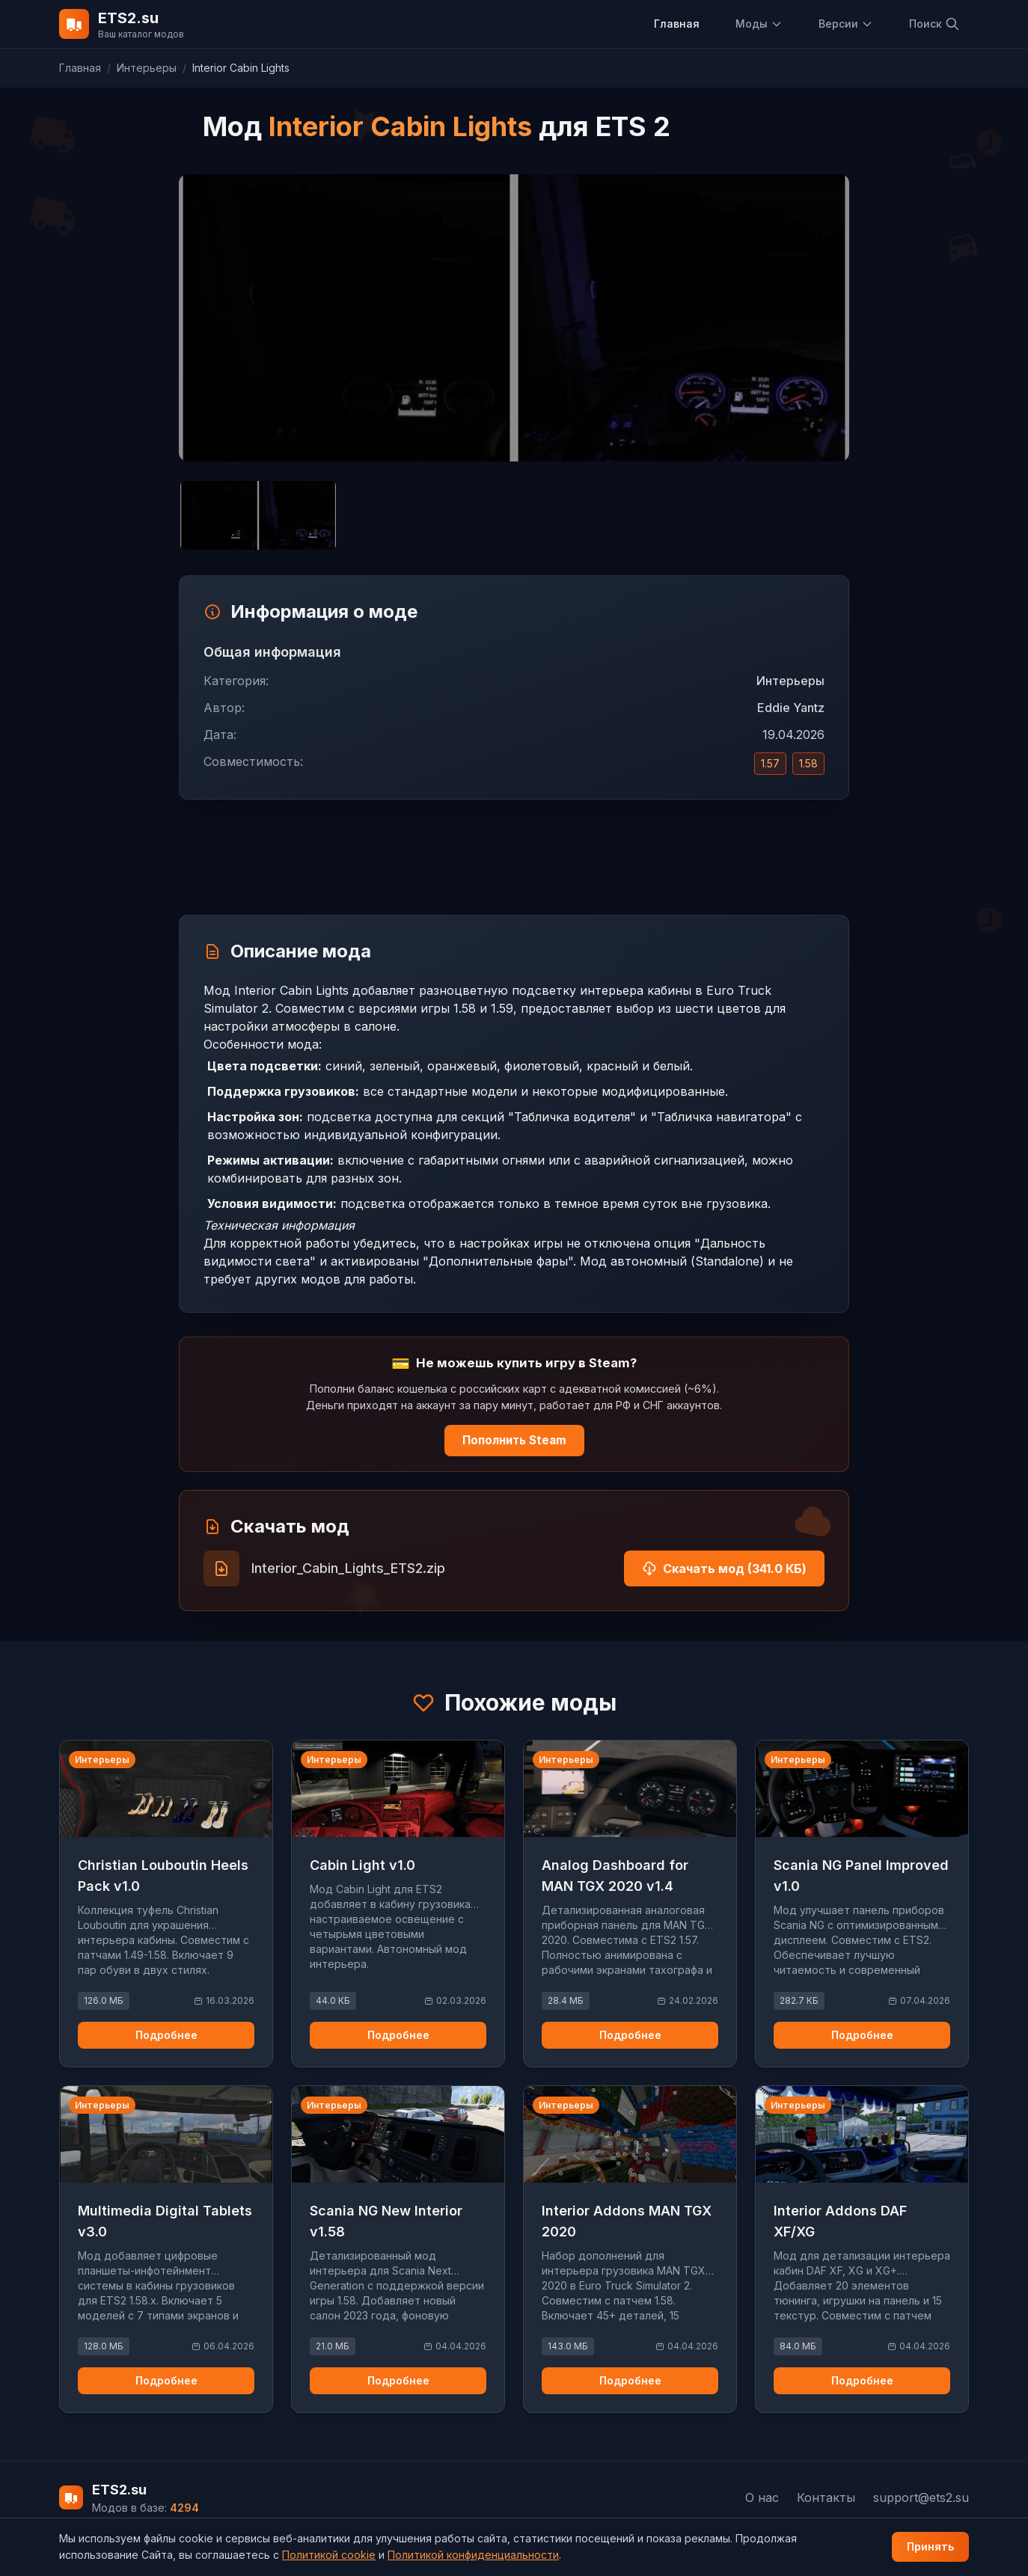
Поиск (934, 23)
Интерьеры (147, 67)
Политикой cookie (329, 2554)
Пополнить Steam (514, 1440)
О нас (762, 2497)
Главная (677, 23)
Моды (759, 23)
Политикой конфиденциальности (473, 2554)
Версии (846, 23)
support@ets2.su (921, 2497)
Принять (930, 2546)
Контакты (826, 2497)
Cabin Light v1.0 (362, 1865)
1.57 (770, 763)
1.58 (808, 763)
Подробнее (166, 2034)
